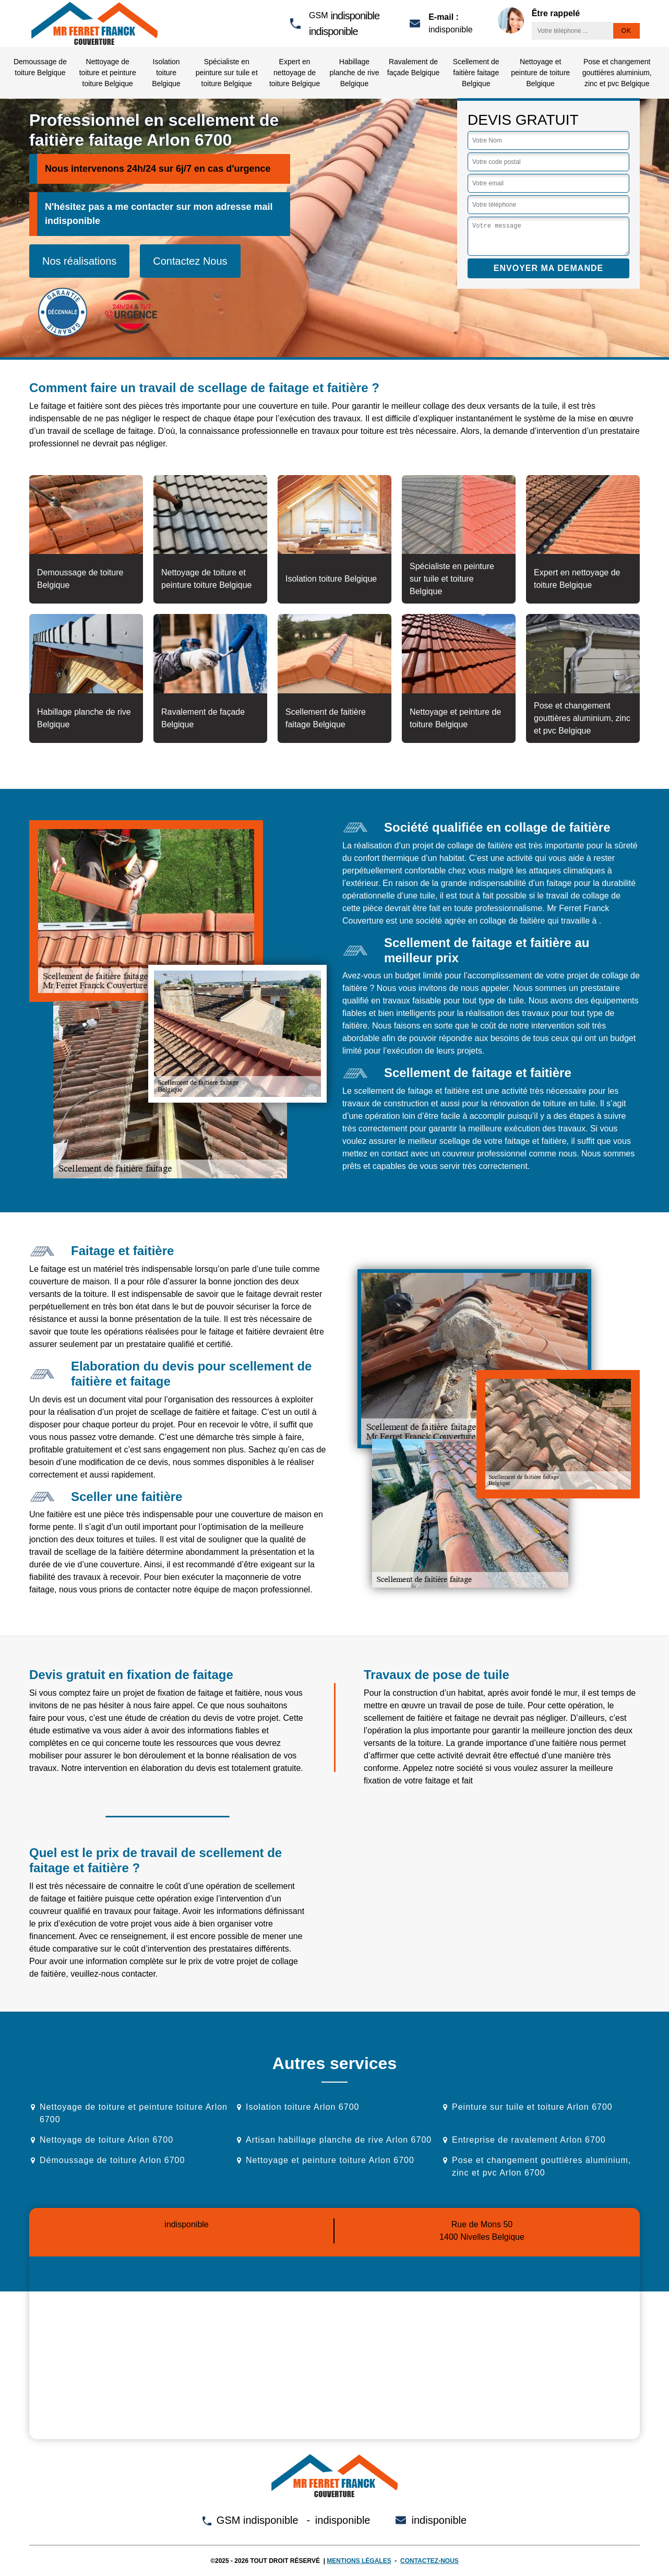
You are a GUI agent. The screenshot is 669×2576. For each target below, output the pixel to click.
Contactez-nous (429, 2561)
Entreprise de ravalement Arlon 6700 (529, 2139)
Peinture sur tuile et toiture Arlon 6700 (532, 2106)
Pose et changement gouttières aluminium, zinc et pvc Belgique (617, 72)
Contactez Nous (190, 261)
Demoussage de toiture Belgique (40, 67)
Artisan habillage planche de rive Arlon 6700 (339, 2139)
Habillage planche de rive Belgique (354, 72)
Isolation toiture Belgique (166, 72)
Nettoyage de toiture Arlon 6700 (106, 2139)
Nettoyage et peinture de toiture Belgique (540, 72)
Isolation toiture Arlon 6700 (302, 2106)
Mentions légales (359, 2561)
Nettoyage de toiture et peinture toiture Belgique (107, 72)
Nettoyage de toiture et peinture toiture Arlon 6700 (134, 2113)
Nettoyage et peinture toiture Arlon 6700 (330, 2160)
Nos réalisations (79, 261)
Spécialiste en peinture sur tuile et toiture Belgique (227, 72)
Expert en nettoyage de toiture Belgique (294, 72)
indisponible (355, 15)
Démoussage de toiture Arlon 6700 (112, 2160)
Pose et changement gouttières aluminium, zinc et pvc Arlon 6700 (541, 2166)
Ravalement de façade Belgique (413, 67)
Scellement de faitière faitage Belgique (476, 72)
